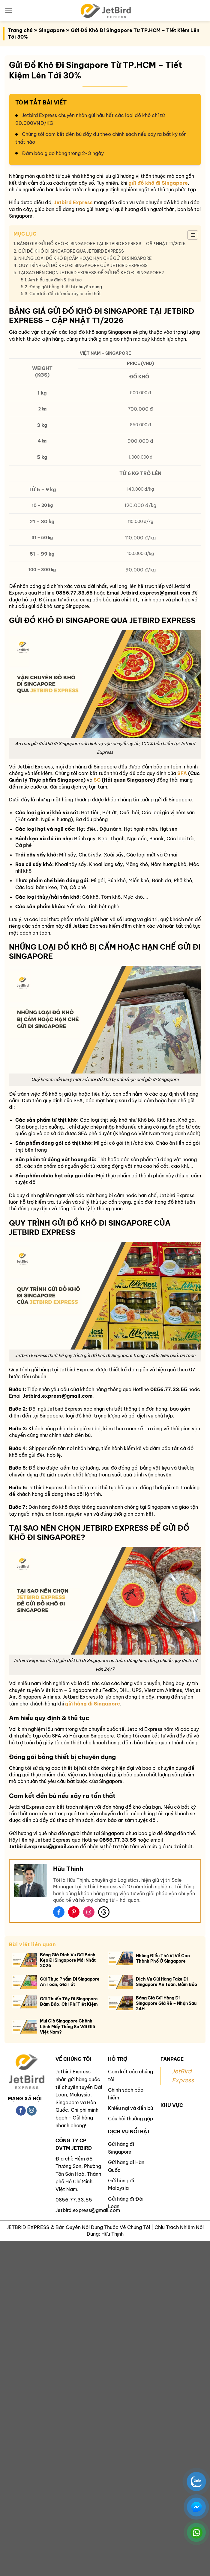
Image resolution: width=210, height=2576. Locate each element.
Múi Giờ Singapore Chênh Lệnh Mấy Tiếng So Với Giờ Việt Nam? (67, 2026)
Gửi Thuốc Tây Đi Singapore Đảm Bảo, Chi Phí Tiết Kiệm (69, 2001)
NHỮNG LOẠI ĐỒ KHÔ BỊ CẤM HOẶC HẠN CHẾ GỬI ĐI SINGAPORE (85, 258)
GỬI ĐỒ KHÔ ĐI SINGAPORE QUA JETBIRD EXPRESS (71, 251)
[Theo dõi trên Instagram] (32, 2111)
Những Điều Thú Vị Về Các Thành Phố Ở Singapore (163, 1958)
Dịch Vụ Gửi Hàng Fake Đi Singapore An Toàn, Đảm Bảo (166, 1981)
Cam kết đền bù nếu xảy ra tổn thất (65, 293)
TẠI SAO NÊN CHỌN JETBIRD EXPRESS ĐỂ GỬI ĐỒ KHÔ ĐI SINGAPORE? (91, 272)
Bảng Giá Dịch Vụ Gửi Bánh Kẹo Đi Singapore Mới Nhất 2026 (68, 1960)
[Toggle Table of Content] (189, 235)
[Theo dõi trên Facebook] (21, 2111)
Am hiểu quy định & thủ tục (55, 280)
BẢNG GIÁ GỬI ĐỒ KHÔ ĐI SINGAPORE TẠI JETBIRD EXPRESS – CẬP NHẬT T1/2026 (101, 243)
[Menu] (8, 11)
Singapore (52, 30)
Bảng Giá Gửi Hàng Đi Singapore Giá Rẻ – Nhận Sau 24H (166, 2003)
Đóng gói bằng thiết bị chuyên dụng (66, 286)
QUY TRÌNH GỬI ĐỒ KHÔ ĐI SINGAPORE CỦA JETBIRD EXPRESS (83, 265)
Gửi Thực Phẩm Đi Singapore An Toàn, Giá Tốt (70, 1981)
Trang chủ (20, 30)
